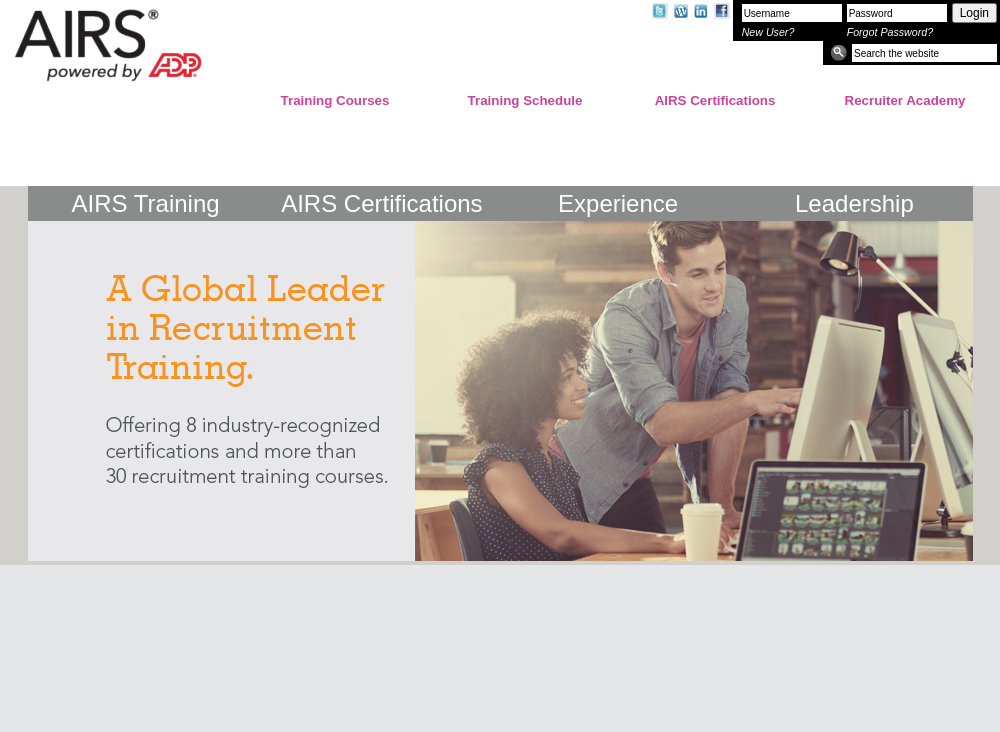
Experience (618, 203)
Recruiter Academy (905, 100)
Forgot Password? (890, 32)
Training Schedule (525, 100)
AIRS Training (146, 203)
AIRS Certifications (715, 100)
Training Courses (335, 100)
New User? (768, 32)
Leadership (854, 203)
